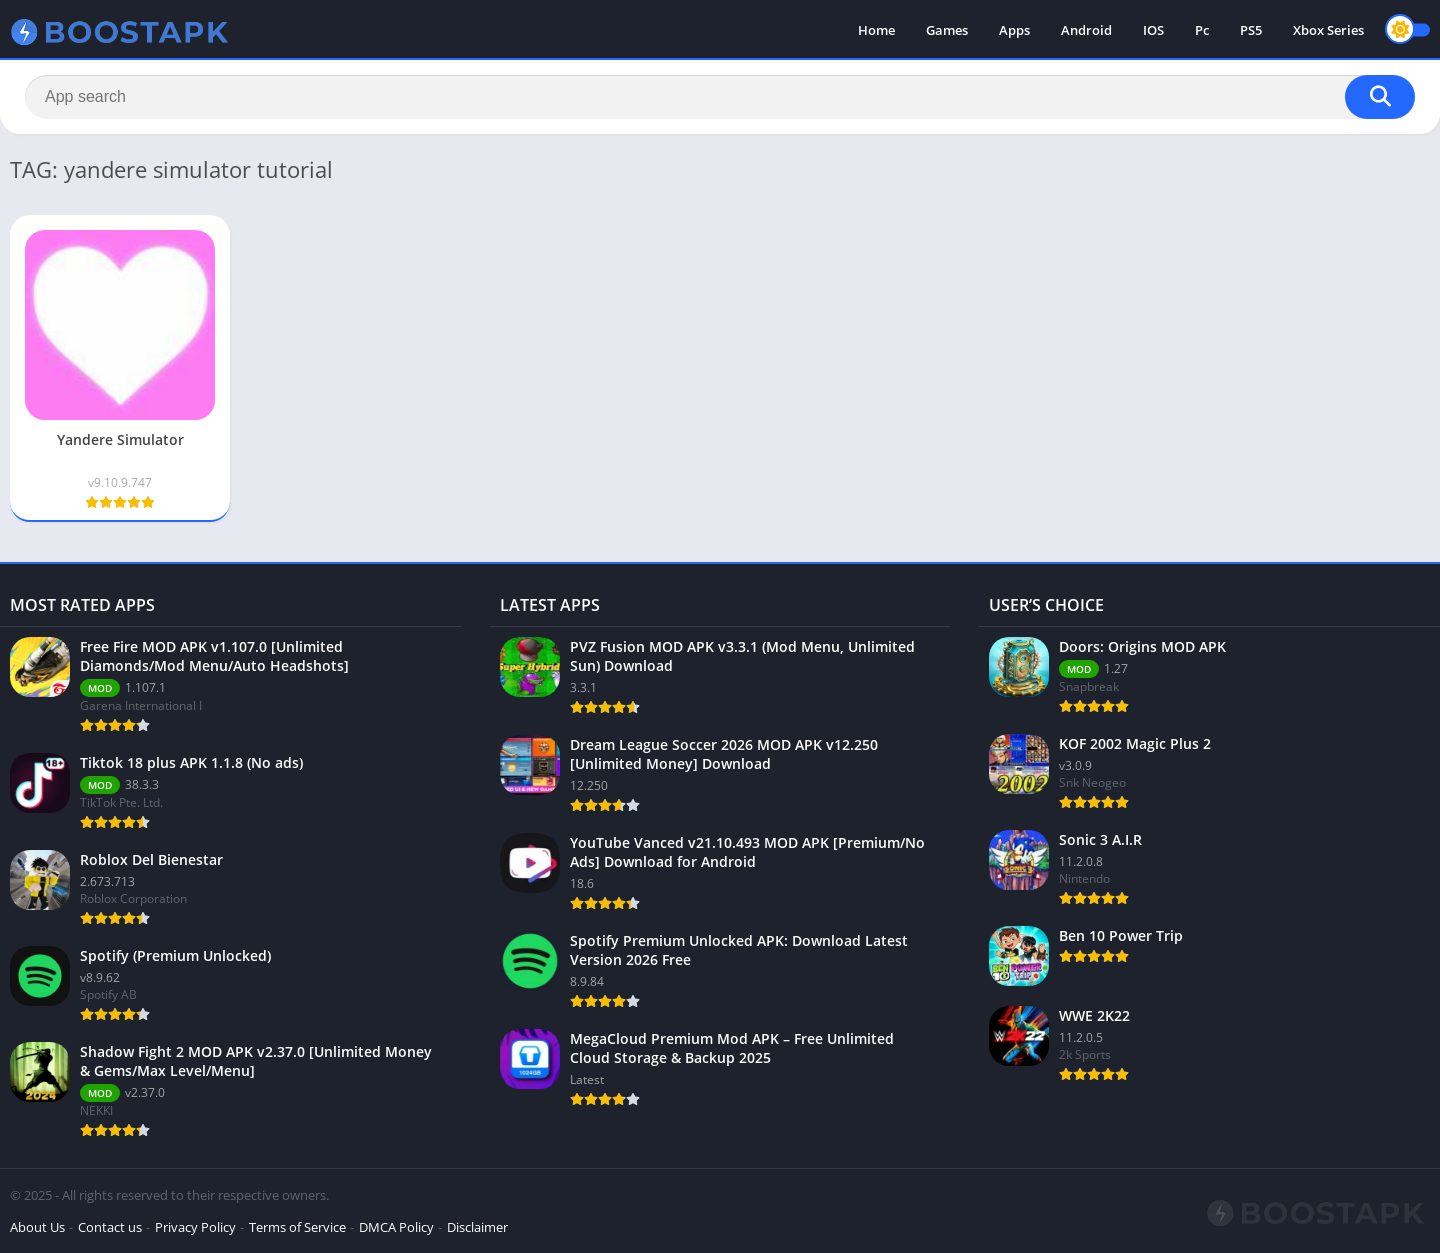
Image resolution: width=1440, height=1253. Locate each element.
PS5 (1251, 30)
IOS (1153, 30)
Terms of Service (297, 1227)
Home (876, 30)
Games (947, 30)
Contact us (110, 1227)
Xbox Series (1328, 30)
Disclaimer (477, 1227)
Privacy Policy (195, 1227)
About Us (37, 1227)
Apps (1014, 30)
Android (1086, 30)
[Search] (720, 97)
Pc (1202, 30)
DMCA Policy (396, 1227)
